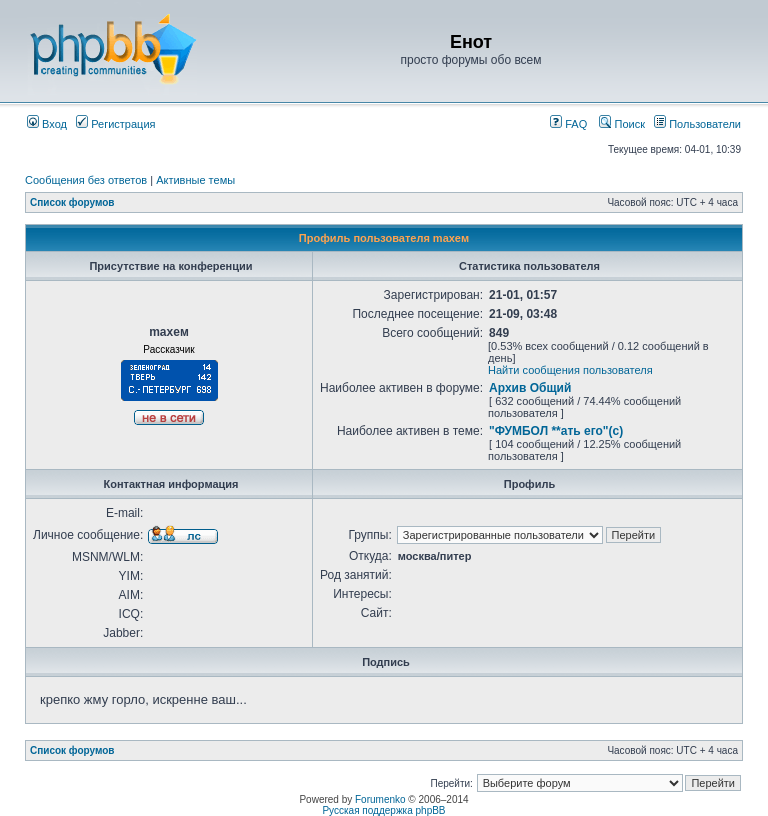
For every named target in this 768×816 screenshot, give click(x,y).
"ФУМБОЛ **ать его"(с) (556, 431)
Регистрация (115, 124)
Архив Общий (530, 388)
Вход (47, 124)
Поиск (622, 124)
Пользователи (697, 124)
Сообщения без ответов (86, 180)
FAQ (568, 124)
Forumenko (380, 799)
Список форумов (72, 202)
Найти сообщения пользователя (570, 370)
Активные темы (195, 180)
